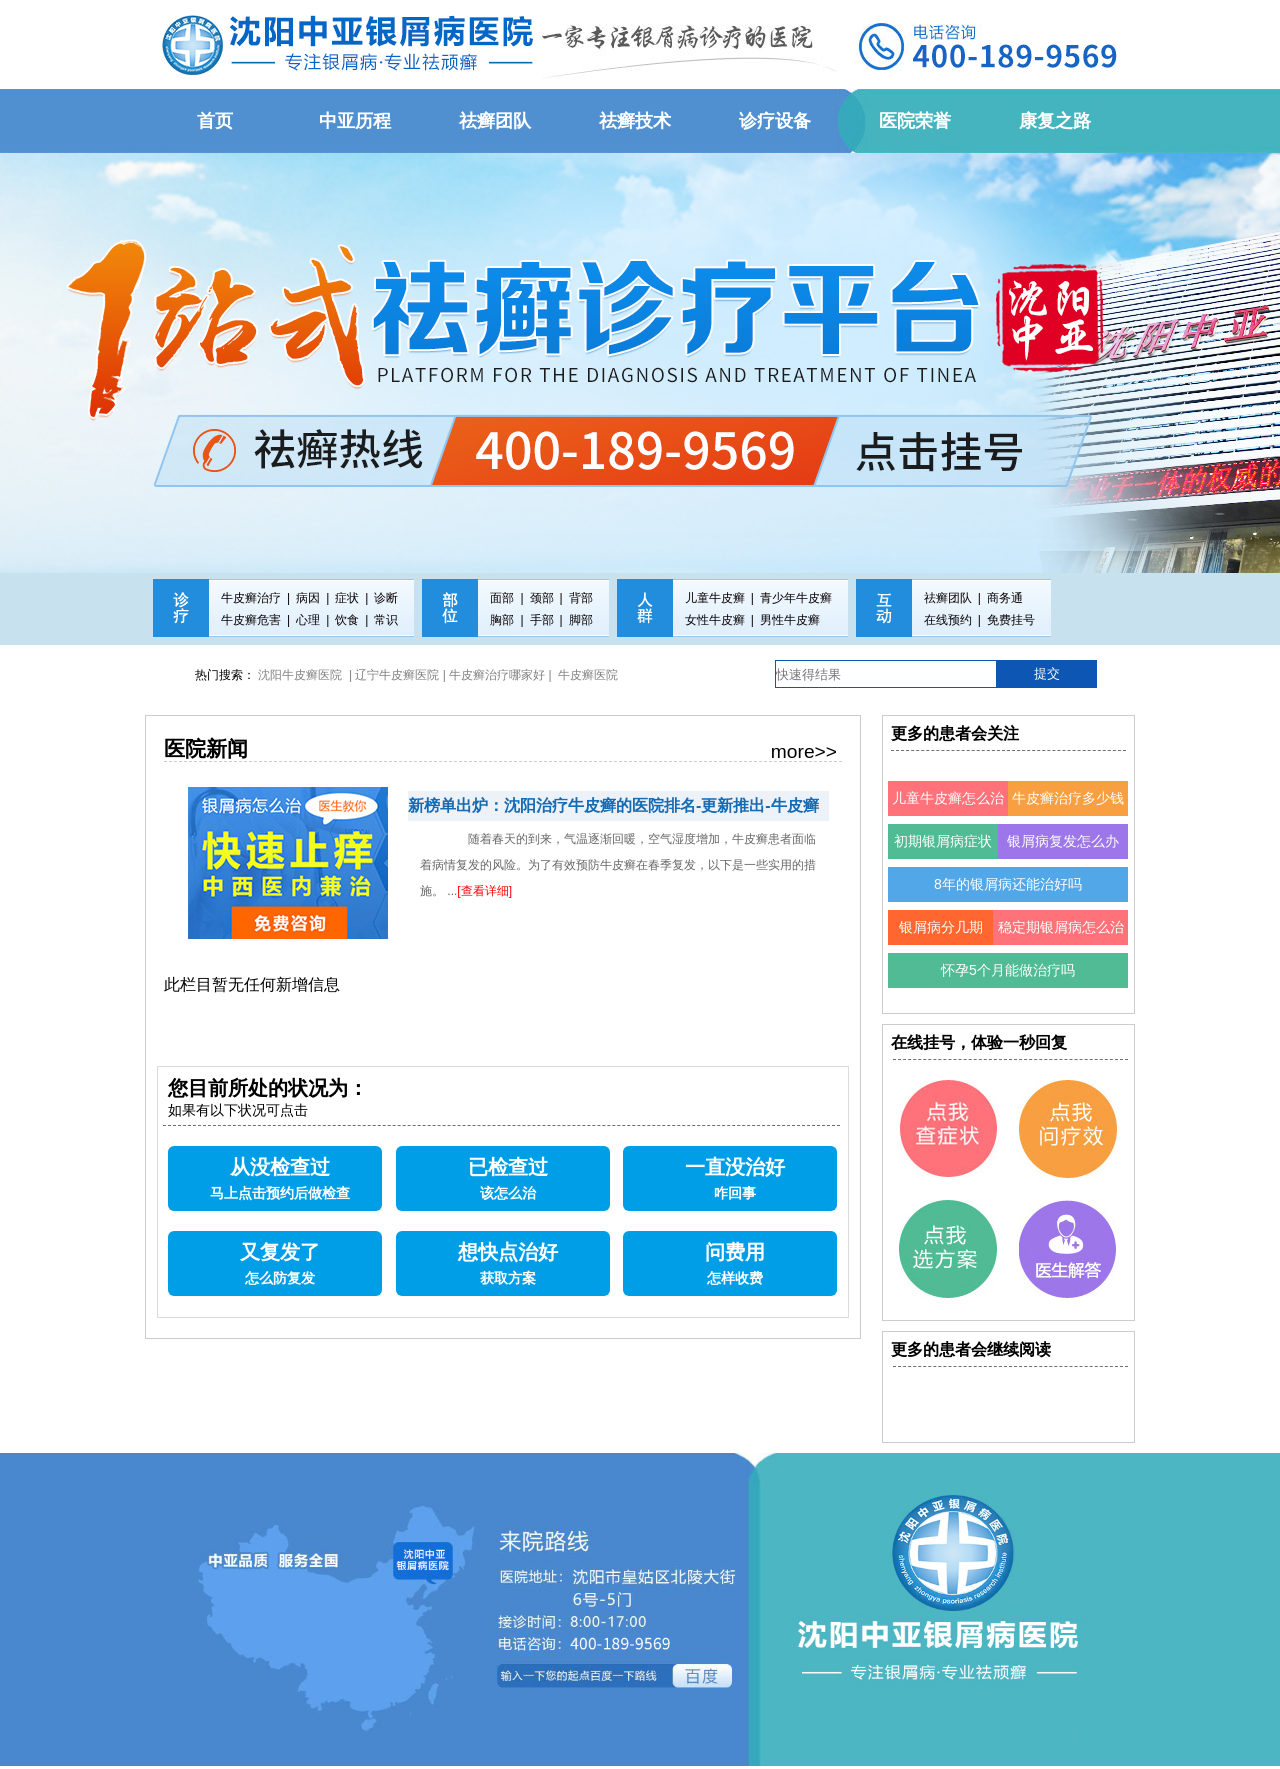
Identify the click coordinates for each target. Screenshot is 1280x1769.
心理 (308, 620)
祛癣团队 (948, 598)
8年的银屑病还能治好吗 (1008, 884)
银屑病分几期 (941, 927)
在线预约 (948, 620)
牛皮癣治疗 (251, 598)
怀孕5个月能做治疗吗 (1008, 970)
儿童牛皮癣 (715, 598)
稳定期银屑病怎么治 (1061, 927)
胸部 (502, 620)
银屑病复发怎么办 (1063, 841)
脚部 (581, 620)
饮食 (347, 620)
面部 (502, 598)
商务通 (1005, 598)
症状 (347, 598)
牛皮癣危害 (251, 620)
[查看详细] (484, 891)
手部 (542, 620)
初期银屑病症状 (943, 841)
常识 (386, 620)
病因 (308, 598)
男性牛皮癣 (790, 620)
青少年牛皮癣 (796, 598)
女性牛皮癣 (715, 620)
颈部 (542, 598)
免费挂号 (1011, 620)
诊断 (386, 598)
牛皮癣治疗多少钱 (1068, 798)
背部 (581, 598)
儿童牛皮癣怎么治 (948, 798)
